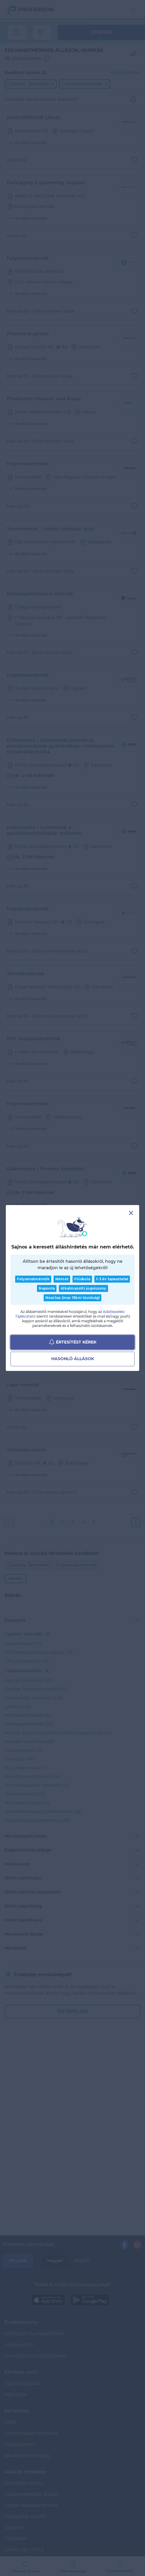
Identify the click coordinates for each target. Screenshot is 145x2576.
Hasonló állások (72, 1359)
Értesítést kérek (72, 1342)
